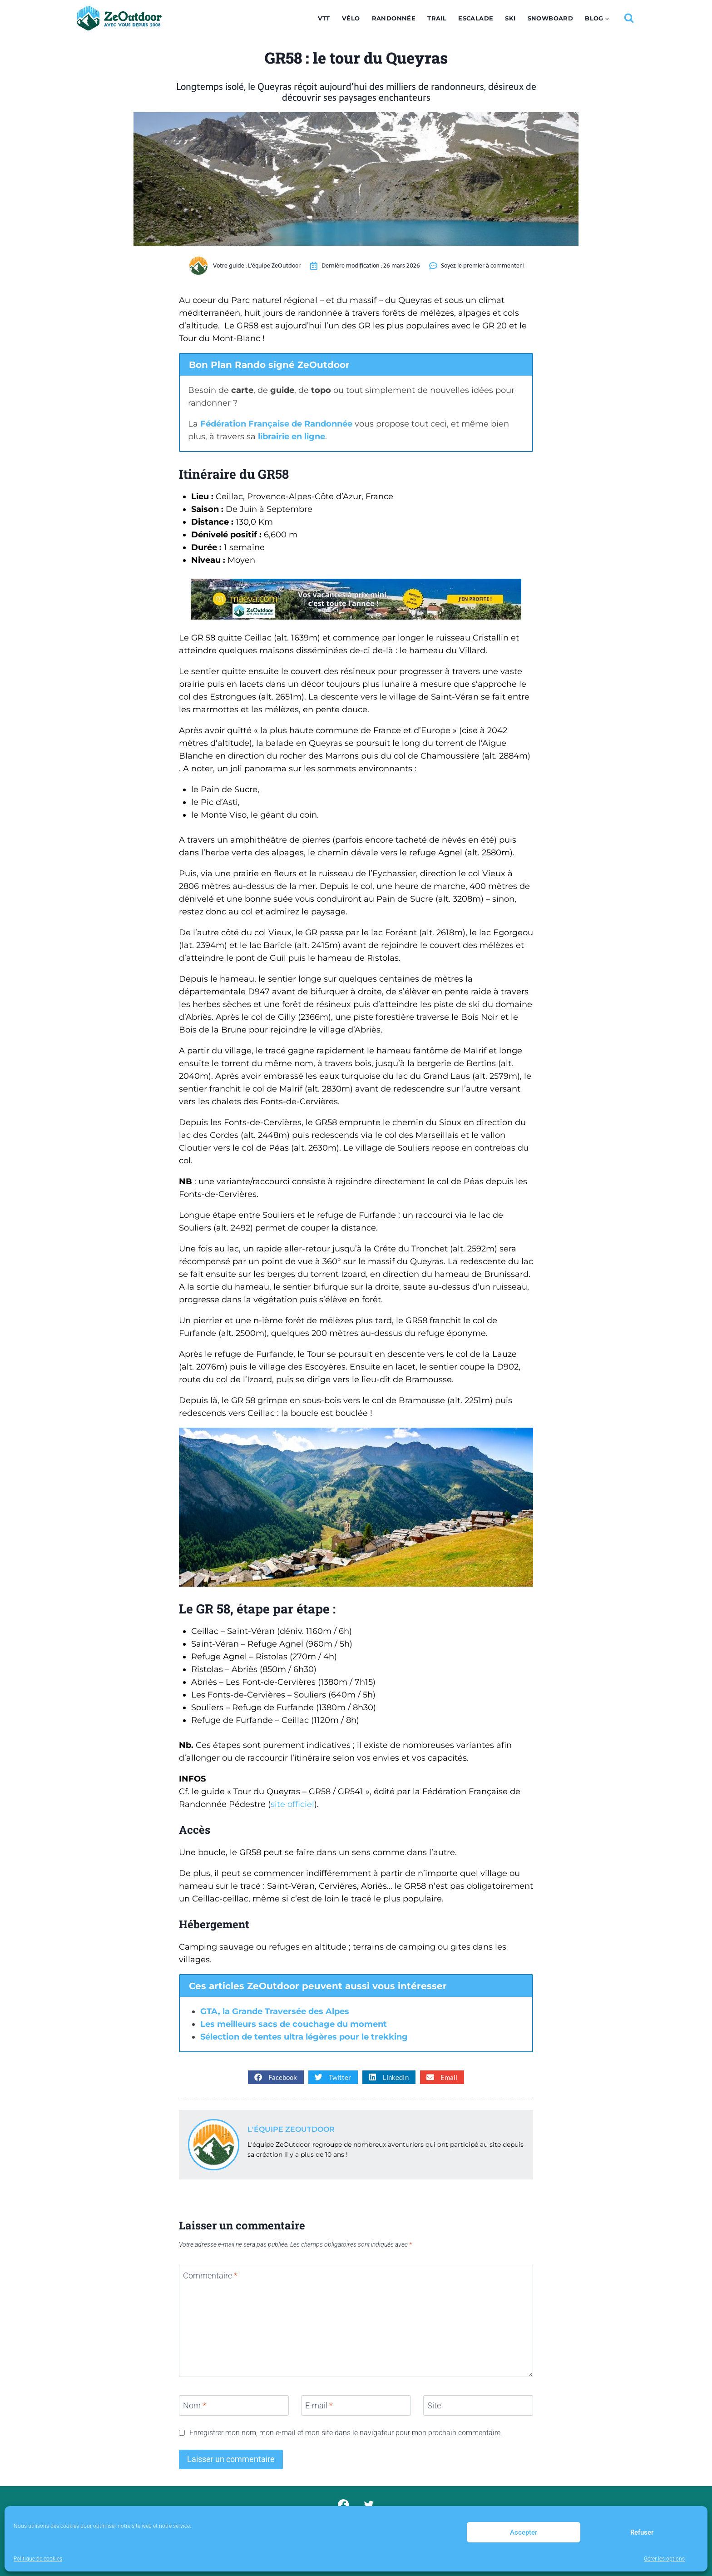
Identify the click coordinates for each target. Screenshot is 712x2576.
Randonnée (394, 18)
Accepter (523, 2532)
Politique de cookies (38, 2559)
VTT (324, 18)
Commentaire (210, 2275)
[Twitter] (369, 2504)
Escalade (475, 18)
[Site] (478, 2405)
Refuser (641, 2532)
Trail (436, 18)
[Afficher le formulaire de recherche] (629, 18)
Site (434, 2405)
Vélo (351, 18)
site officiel (292, 1804)
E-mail (319, 2405)
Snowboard (551, 18)
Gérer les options (664, 2559)
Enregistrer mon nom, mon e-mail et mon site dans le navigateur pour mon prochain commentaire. (345, 2432)
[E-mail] (356, 2405)
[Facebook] (343, 2504)
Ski (510, 18)
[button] (276, 2077)
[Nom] (234, 2405)
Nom (194, 2405)
